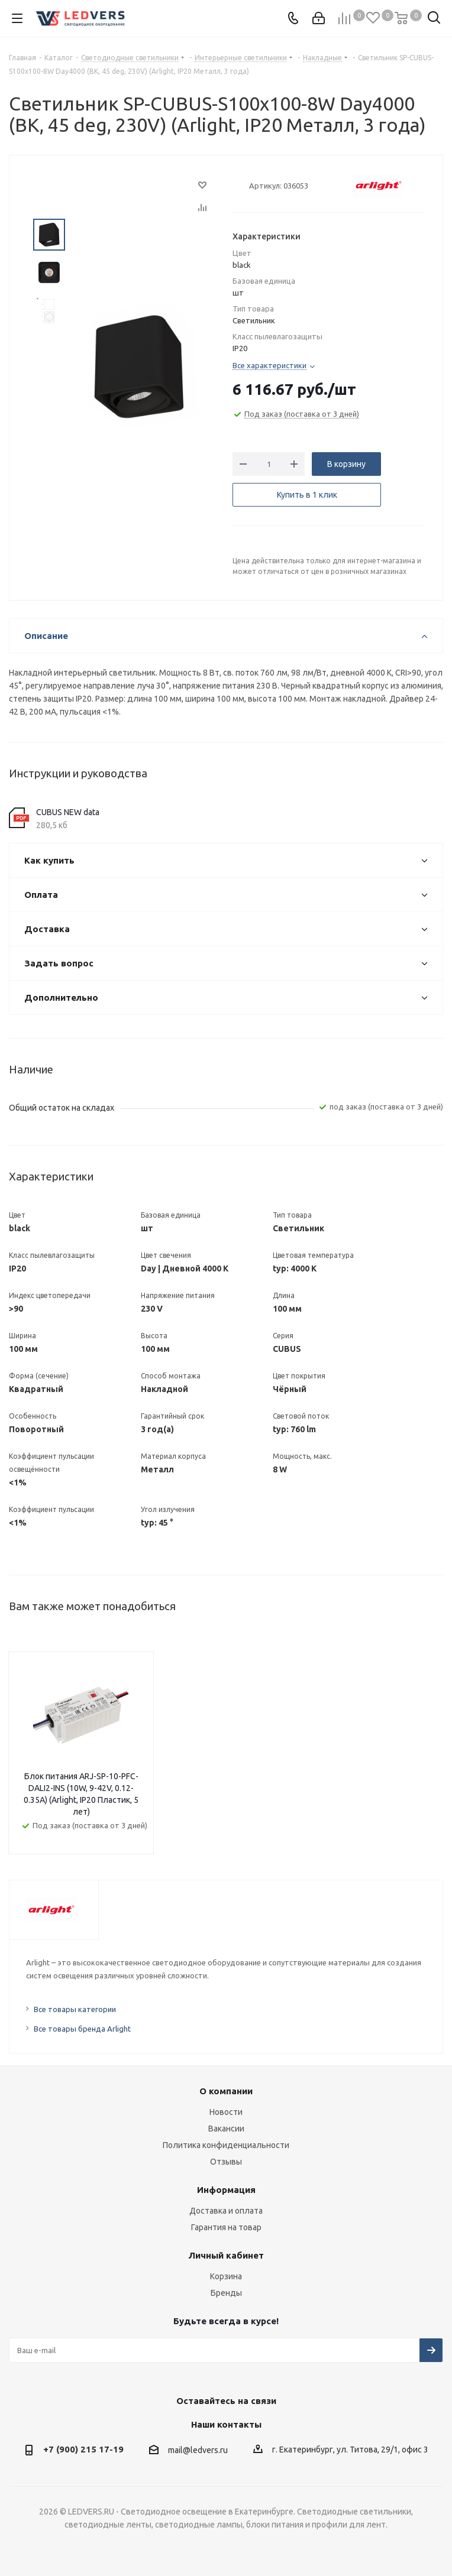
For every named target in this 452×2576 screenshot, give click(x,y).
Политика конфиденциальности (226, 2145)
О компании (226, 2091)
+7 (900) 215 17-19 (83, 2449)
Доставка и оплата (226, 2210)
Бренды (226, 2293)
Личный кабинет (226, 2255)
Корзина (226, 2276)
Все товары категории (75, 2009)
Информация (226, 2190)
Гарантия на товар (226, 2227)
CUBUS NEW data (67, 812)
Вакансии (226, 2128)
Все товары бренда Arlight (82, 2029)
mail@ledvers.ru (198, 2450)
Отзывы (226, 2161)
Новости (226, 2112)
